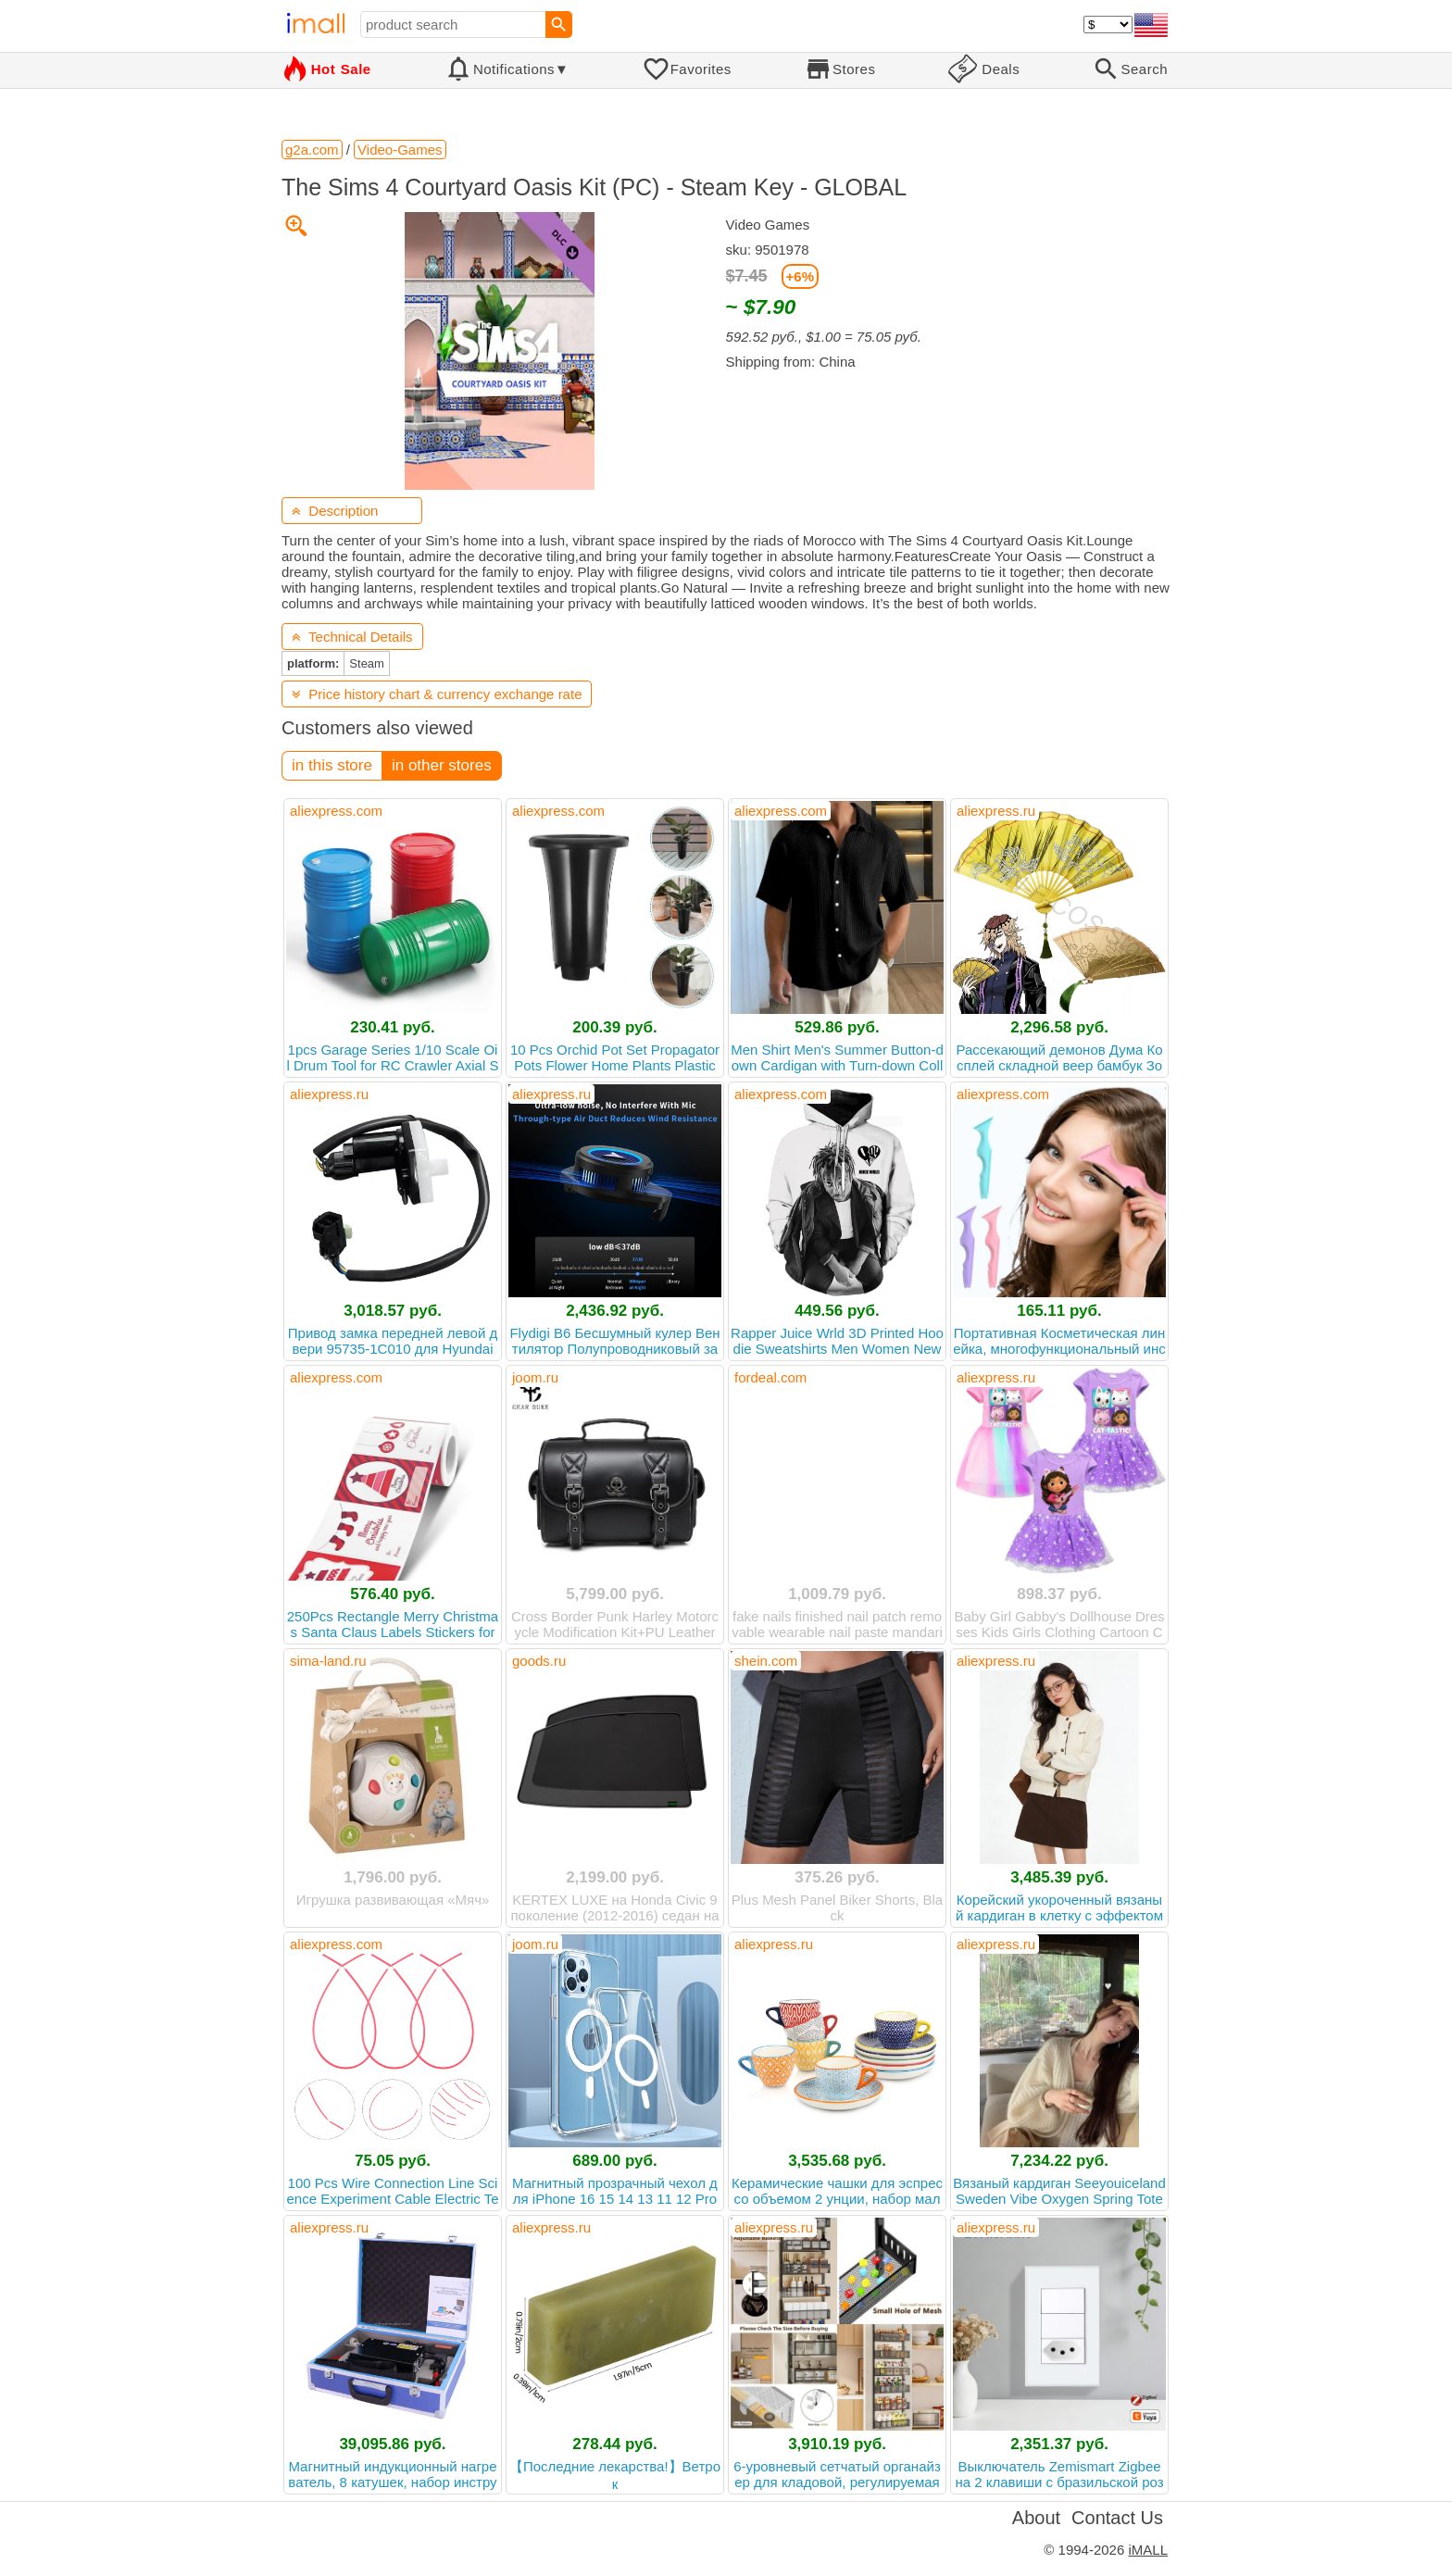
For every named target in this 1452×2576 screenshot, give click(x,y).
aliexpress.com (336, 811)
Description (335, 511)
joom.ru (535, 1377)
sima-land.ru (328, 1661)
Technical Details (352, 636)
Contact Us (1117, 2517)
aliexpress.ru (996, 811)
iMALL (1148, 2549)
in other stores (442, 765)
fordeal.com (770, 1377)
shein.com (765, 1661)
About (1036, 2517)
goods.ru (539, 1661)
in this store (332, 765)
